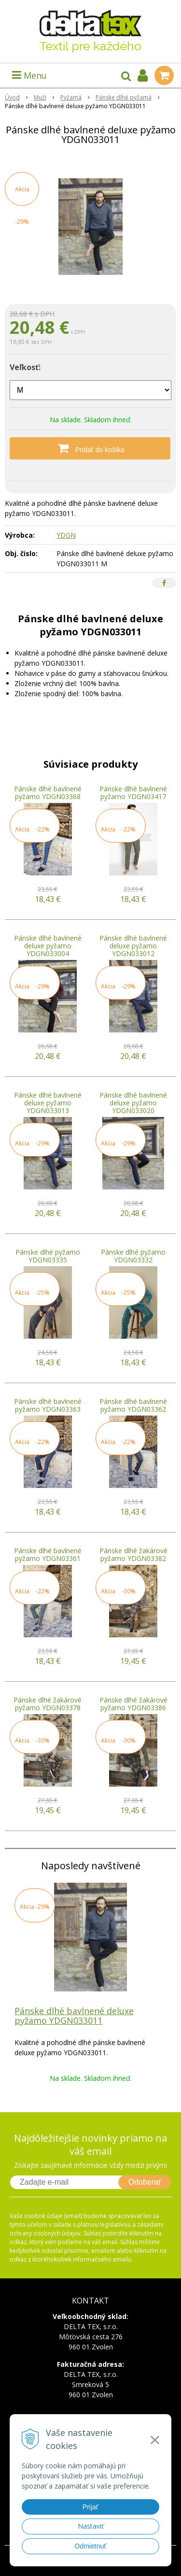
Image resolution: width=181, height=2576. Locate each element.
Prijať (90, 2507)
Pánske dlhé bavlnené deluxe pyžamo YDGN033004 (48, 945)
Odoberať (144, 2182)
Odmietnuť (91, 2546)
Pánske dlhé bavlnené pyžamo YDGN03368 (48, 792)
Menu (29, 75)
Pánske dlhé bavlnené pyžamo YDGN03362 (133, 1405)
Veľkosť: (25, 367)
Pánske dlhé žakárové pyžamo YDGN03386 (133, 1703)
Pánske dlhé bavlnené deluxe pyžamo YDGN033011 (74, 2015)
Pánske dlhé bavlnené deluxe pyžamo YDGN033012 (133, 945)
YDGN (66, 535)
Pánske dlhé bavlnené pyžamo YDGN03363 (48, 1405)
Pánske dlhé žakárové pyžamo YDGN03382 (133, 1554)
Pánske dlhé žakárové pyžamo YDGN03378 (48, 1703)
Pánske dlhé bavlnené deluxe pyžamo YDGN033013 (48, 1102)
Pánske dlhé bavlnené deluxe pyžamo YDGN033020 (133, 1102)
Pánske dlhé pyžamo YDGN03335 (47, 1255)
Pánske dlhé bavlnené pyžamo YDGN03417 (133, 792)
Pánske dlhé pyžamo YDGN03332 (133, 1255)
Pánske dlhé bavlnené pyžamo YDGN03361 (48, 1554)
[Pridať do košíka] (90, 448)
